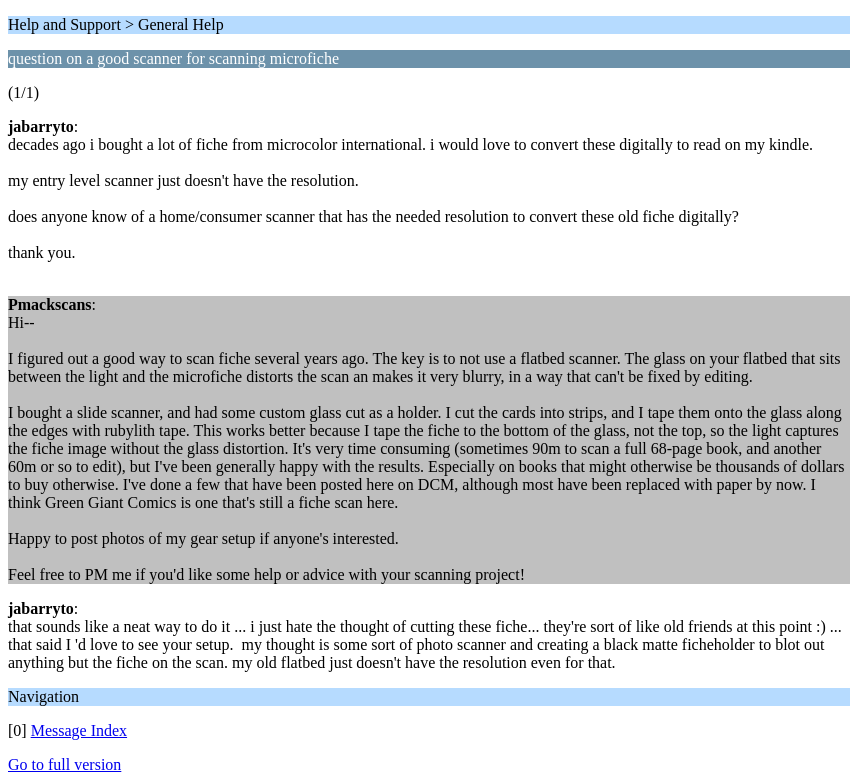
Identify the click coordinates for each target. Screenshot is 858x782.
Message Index (79, 730)
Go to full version (64, 764)
